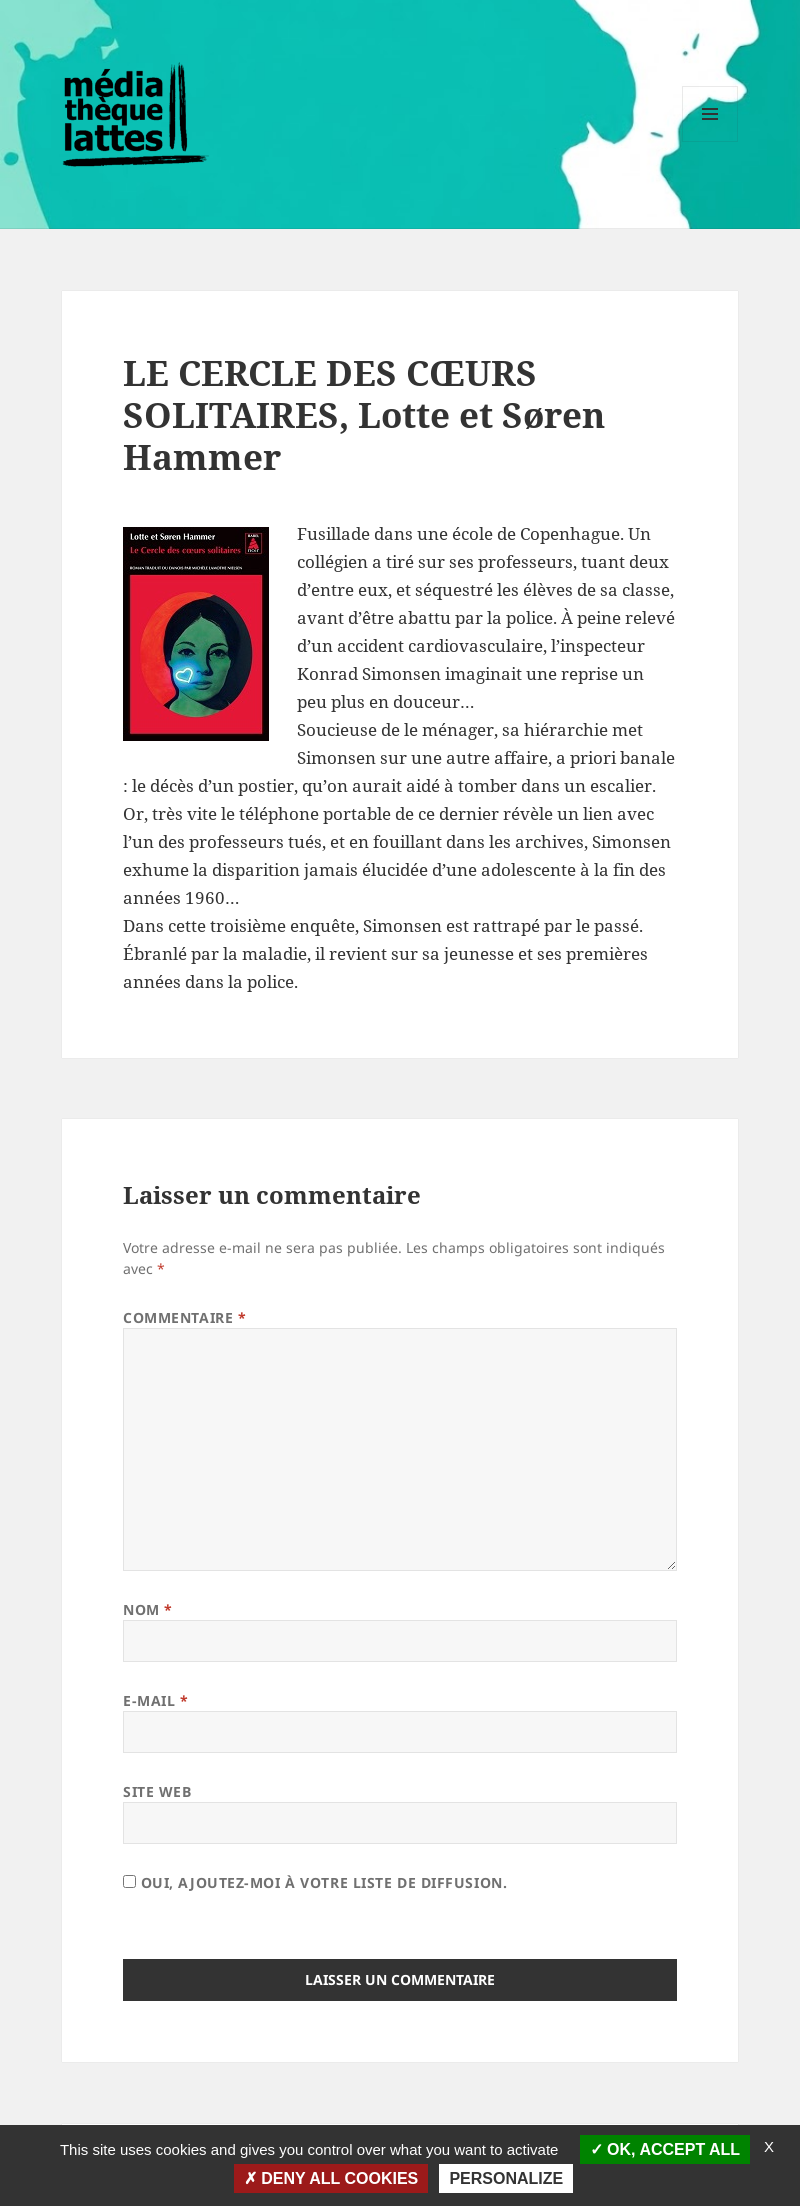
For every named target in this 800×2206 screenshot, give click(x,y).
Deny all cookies (331, 2178)
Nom (148, 1609)
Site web (157, 1791)
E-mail (155, 1700)
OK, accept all (665, 2149)
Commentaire (184, 1317)
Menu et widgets (710, 141)
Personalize (506, 2178)
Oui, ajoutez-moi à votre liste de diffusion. (315, 1882)
